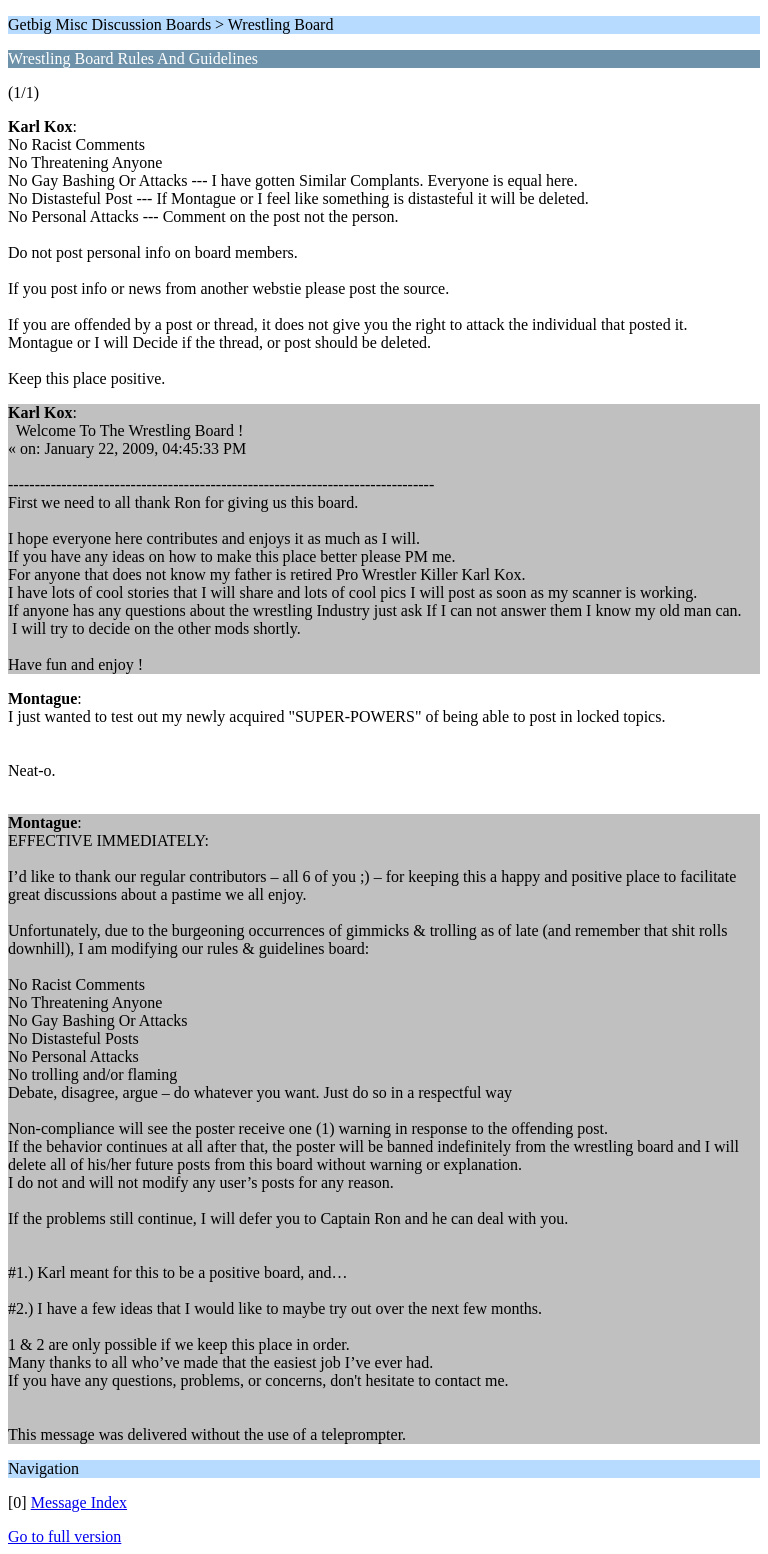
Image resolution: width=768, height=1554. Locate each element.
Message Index (79, 1502)
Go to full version (64, 1536)
